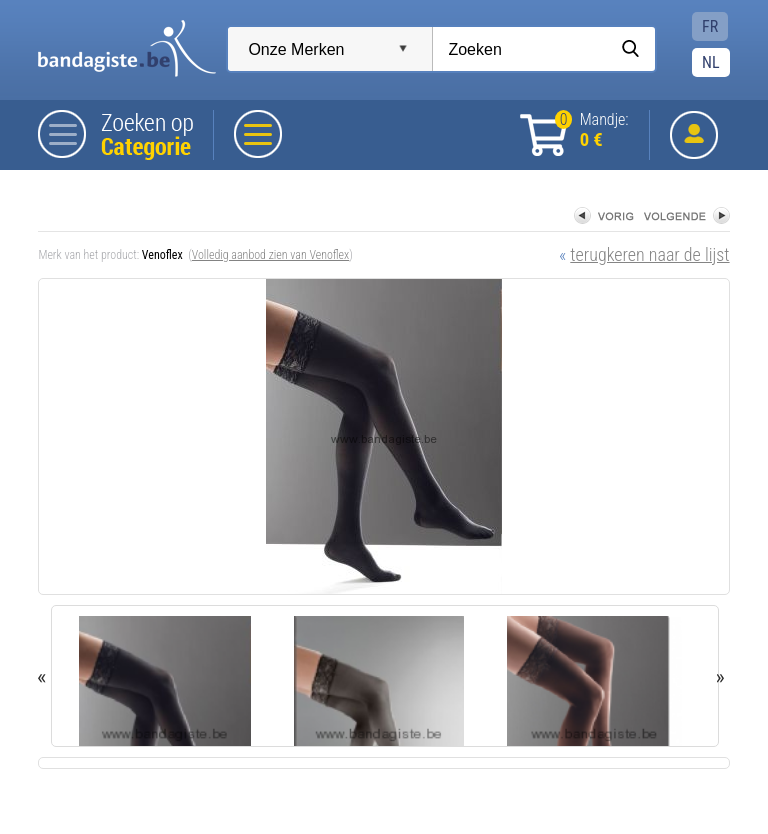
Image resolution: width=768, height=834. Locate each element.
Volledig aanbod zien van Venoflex (271, 255)
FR (710, 26)
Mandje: (592, 130)
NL (711, 62)
